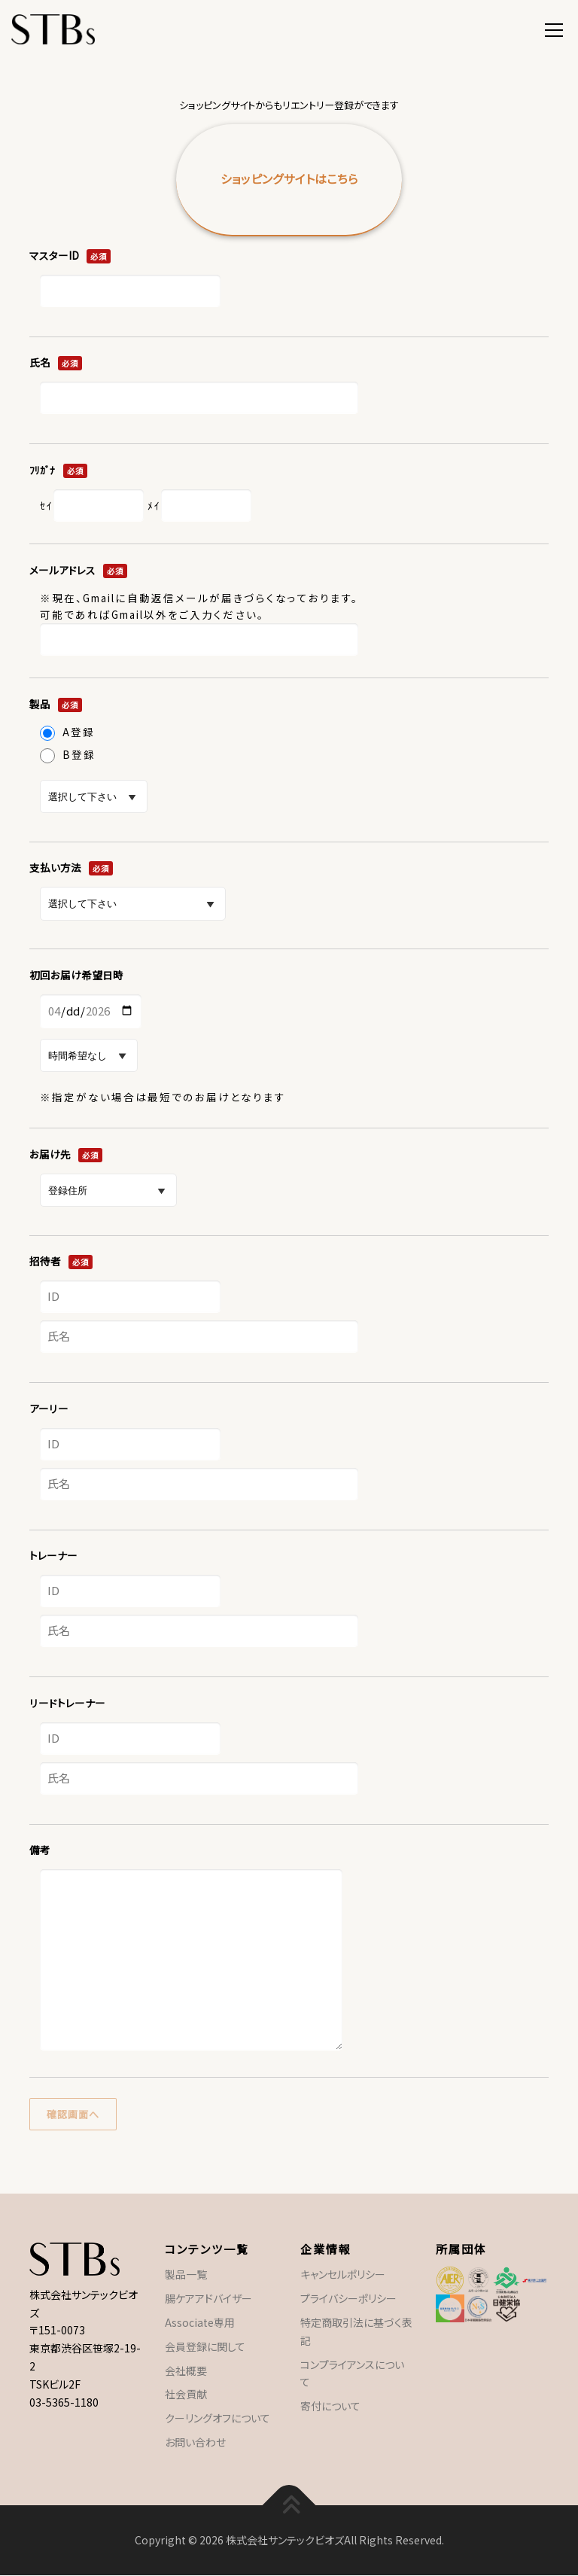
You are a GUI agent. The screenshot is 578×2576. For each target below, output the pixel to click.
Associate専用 (200, 2322)
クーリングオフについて (217, 2418)
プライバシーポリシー (348, 2299)
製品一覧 (186, 2274)
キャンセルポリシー (342, 2274)
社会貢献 (186, 2394)
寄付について (330, 2406)
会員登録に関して (205, 2346)
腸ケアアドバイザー (208, 2299)
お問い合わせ (195, 2442)
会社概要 (186, 2370)
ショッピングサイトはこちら (289, 178)
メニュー (553, 28)
